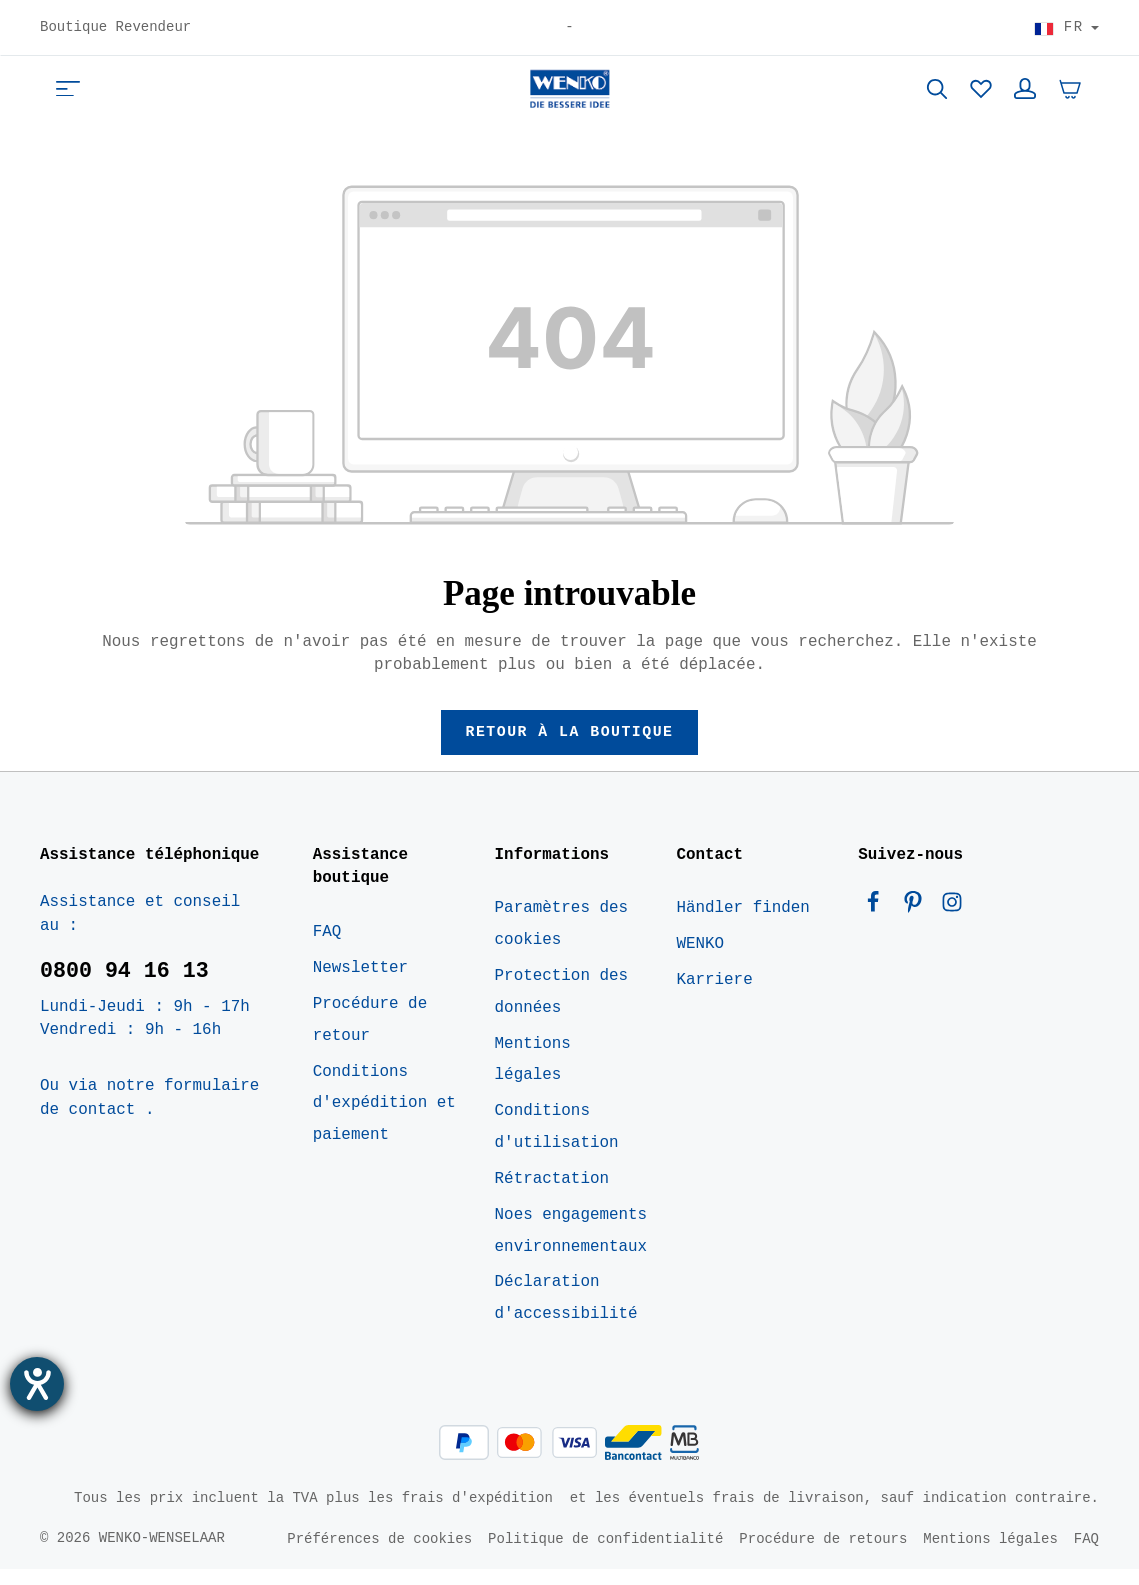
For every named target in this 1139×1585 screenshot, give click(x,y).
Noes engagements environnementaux (571, 1247)
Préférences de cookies (379, 1554)
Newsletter (360, 985)
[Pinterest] (918, 924)
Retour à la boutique (569, 747)
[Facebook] (878, 924)
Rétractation (552, 1195)
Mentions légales (533, 1076)
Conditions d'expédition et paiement (384, 1120)
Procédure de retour (370, 1036)
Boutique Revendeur (115, 28)
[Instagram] (952, 924)
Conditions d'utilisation (557, 1144)
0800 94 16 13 (124, 987)
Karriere (714, 996)
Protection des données (561, 1008)
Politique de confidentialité (605, 1554)
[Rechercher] (937, 96)
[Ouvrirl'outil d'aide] (37, 1384)
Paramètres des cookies (561, 941)
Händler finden (742, 925)
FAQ (327, 949)
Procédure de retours (823, 1554)
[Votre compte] (1025, 96)
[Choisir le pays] (1066, 28)
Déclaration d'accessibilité (566, 1315)
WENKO (700, 961)
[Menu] (68, 96)
